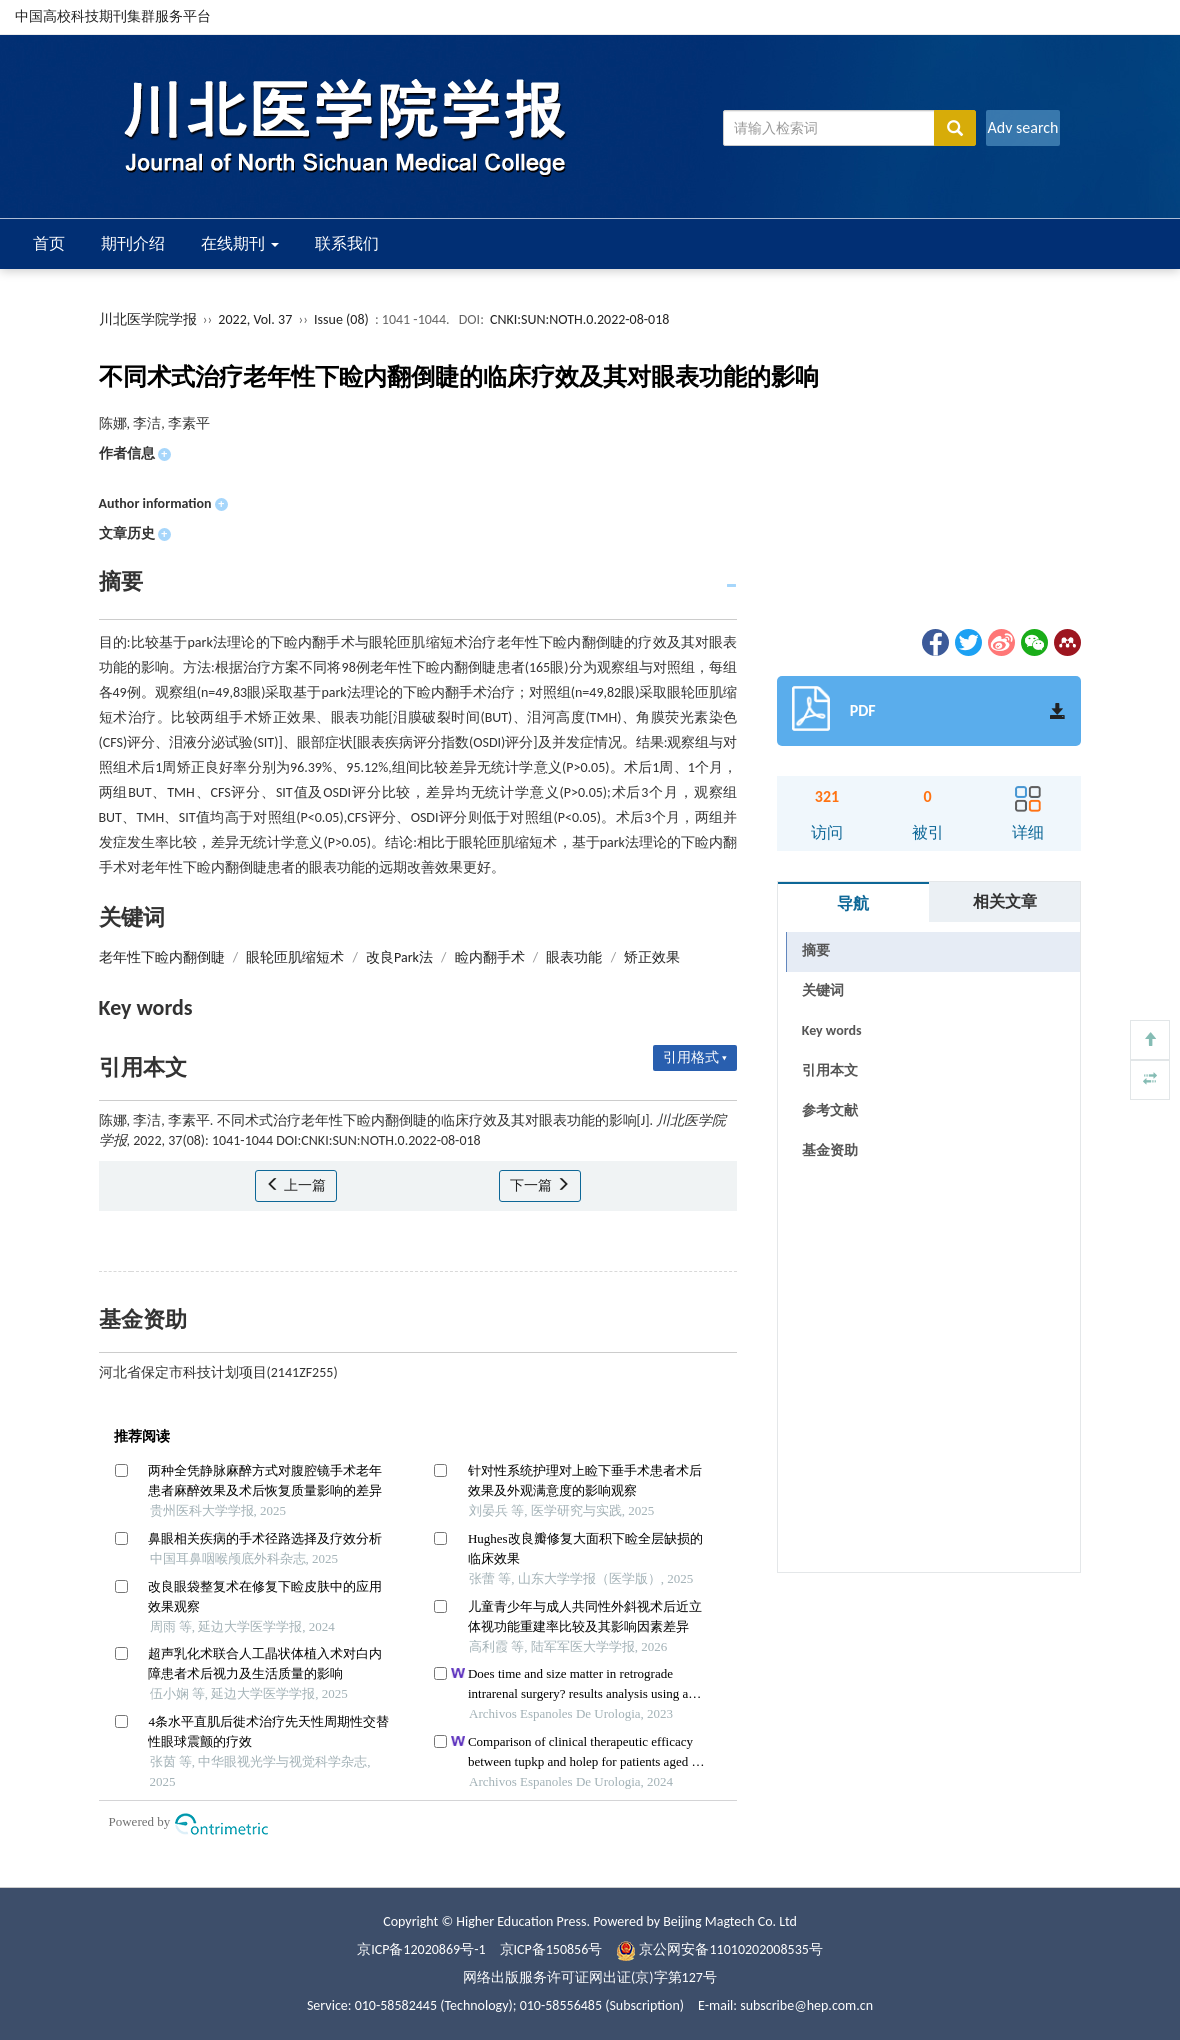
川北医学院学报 (148, 319)
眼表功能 (574, 957)
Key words (832, 1030)
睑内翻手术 (490, 957)
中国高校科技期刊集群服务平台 (113, 16)
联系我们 (347, 243)
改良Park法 (399, 957)
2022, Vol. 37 (256, 319)
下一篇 (539, 1185)
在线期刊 (240, 243)
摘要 (816, 950)
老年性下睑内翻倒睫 (162, 957)
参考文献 (830, 1110)
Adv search (1022, 127)
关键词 (823, 990)
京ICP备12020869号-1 (421, 1949)
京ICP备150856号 (551, 1949)
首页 (49, 243)
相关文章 (1005, 901)
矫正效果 (652, 957)
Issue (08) (341, 319)
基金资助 (830, 1150)
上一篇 (295, 1185)
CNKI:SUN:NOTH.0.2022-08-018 (579, 319)
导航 (853, 903)
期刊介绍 (133, 243)
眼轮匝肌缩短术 (295, 957)
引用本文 (830, 1070)
